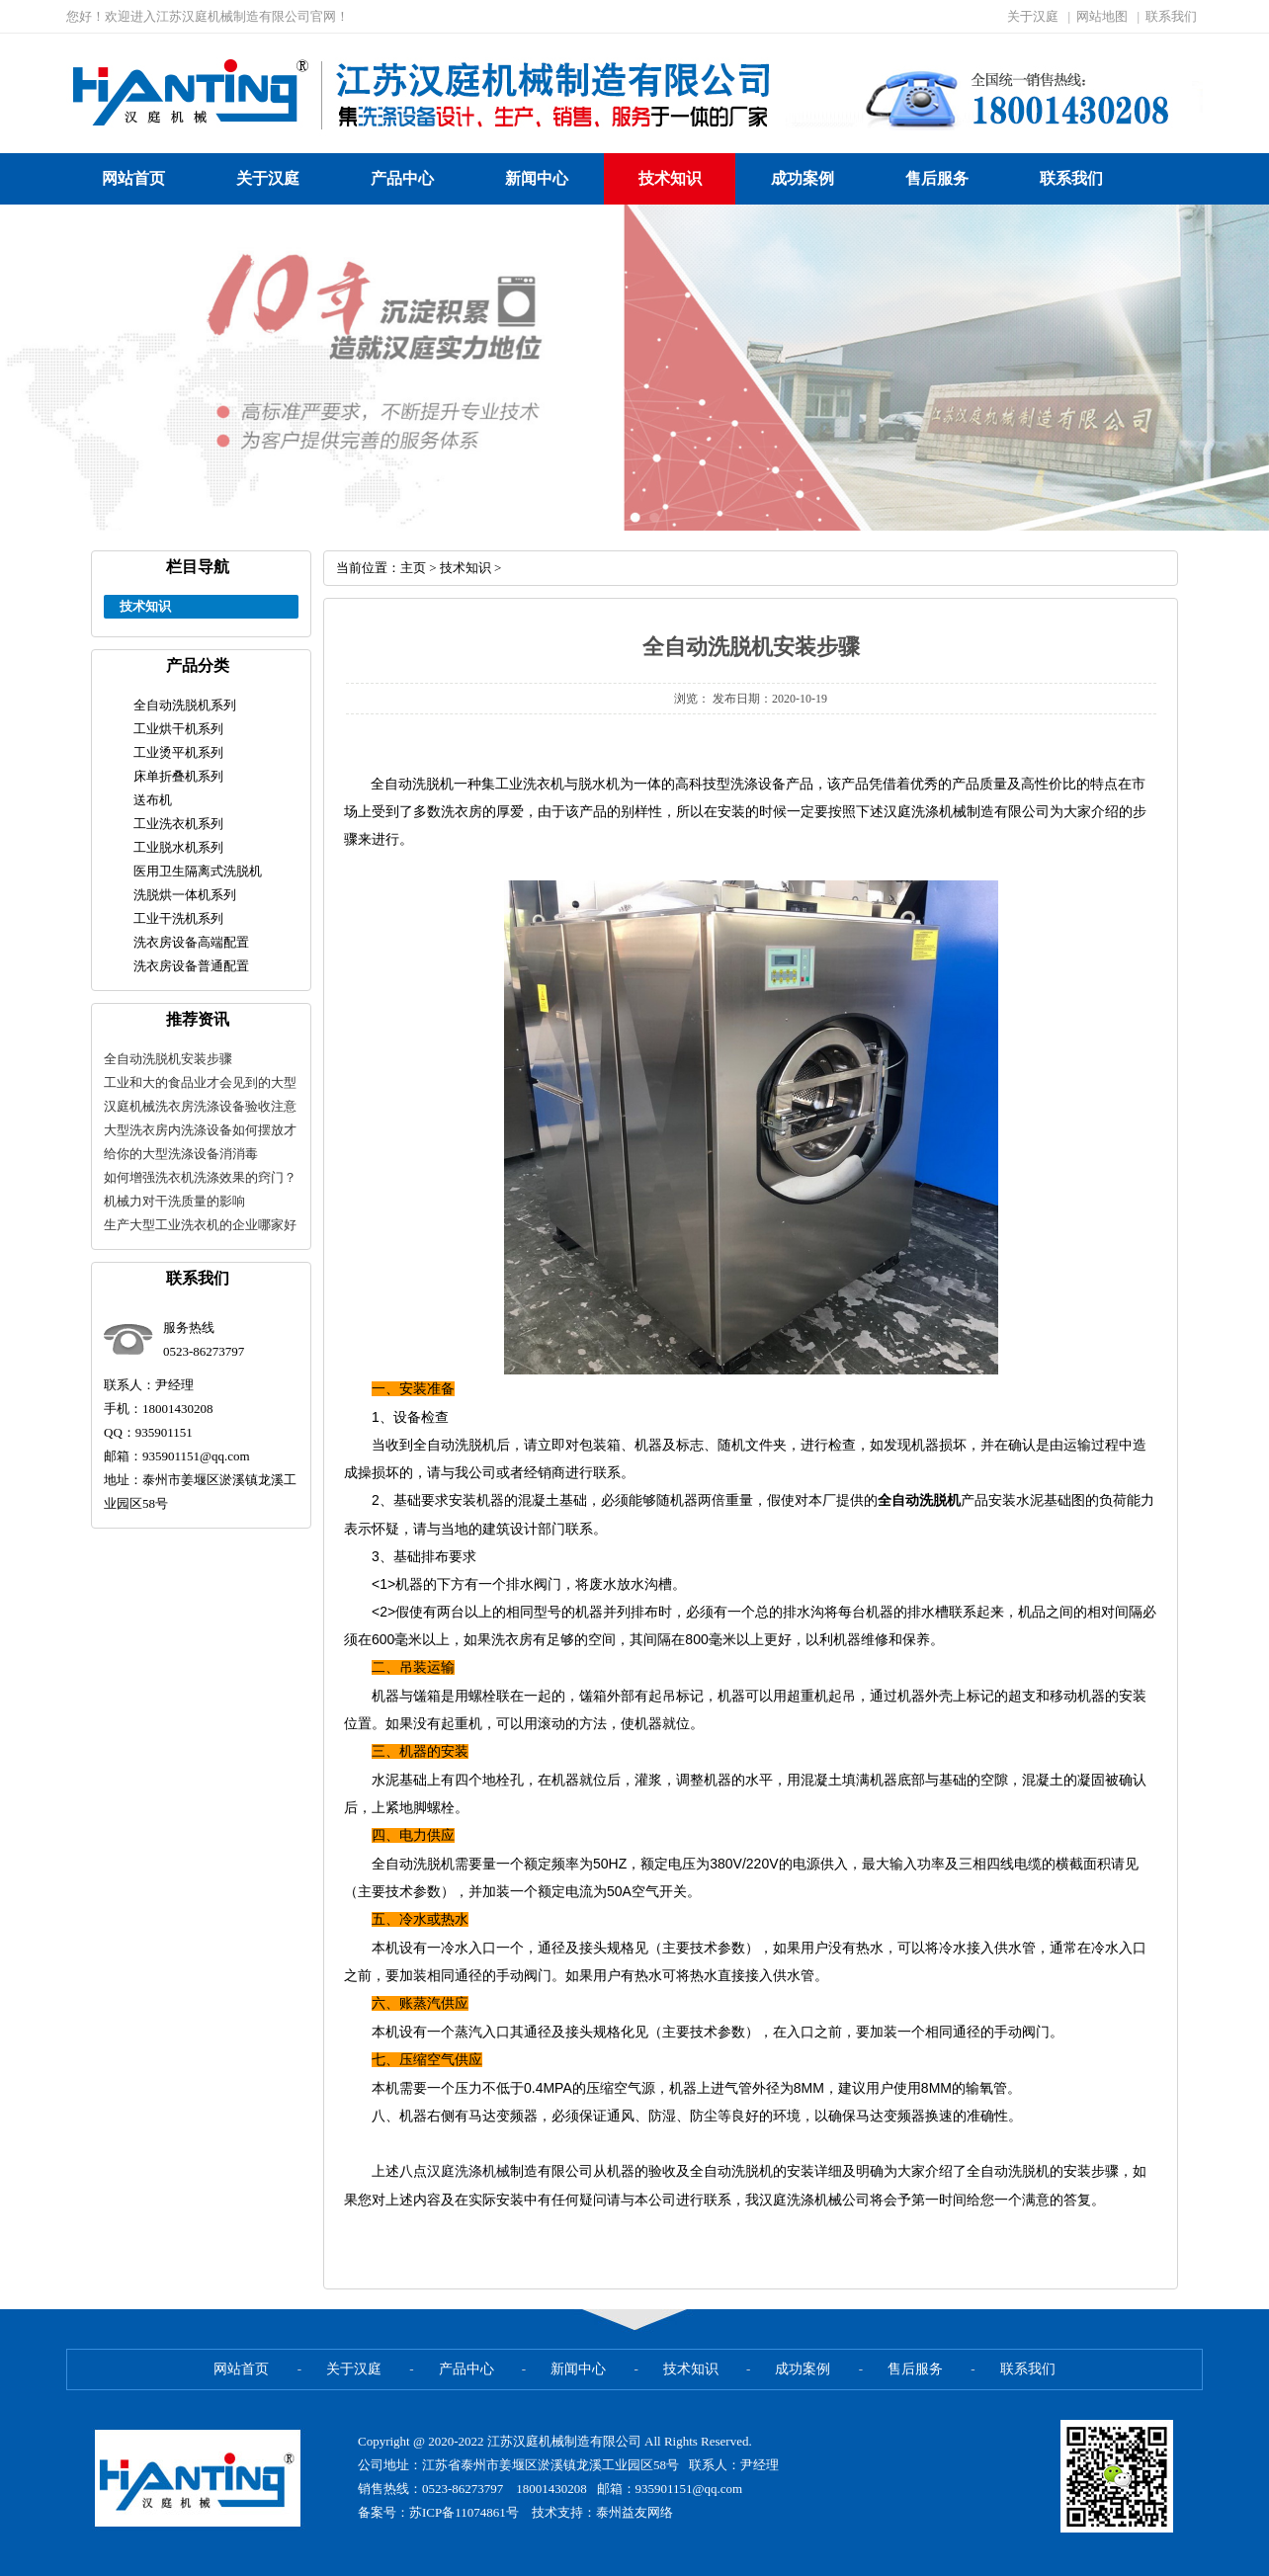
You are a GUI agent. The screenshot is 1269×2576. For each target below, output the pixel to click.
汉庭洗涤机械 (468, 2171)
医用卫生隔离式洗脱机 (197, 871)
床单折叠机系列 (178, 776)
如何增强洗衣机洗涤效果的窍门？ (200, 1177)
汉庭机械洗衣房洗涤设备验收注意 (200, 1106)
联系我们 (1171, 16)
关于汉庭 (1032, 16)
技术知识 (670, 178)
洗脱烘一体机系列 (184, 894)
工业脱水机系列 (178, 847)
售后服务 (937, 178)
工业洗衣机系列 (178, 823)
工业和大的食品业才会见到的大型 (200, 1082)
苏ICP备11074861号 (465, 2512)
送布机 (152, 799)
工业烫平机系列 (178, 752)
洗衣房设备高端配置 (191, 942)
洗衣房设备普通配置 (191, 965)
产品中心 (402, 178)
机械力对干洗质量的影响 (174, 1201)
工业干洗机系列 (178, 918)
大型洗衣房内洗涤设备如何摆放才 (200, 1129)
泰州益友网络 (634, 2512)
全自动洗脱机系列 (184, 705)
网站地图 (1102, 16)
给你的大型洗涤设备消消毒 (181, 1153)
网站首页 (133, 178)
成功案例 (802, 178)
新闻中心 (536, 178)
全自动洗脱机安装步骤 (168, 1058)
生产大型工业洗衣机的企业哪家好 (200, 1224)
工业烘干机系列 (178, 728)
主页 (413, 567)
